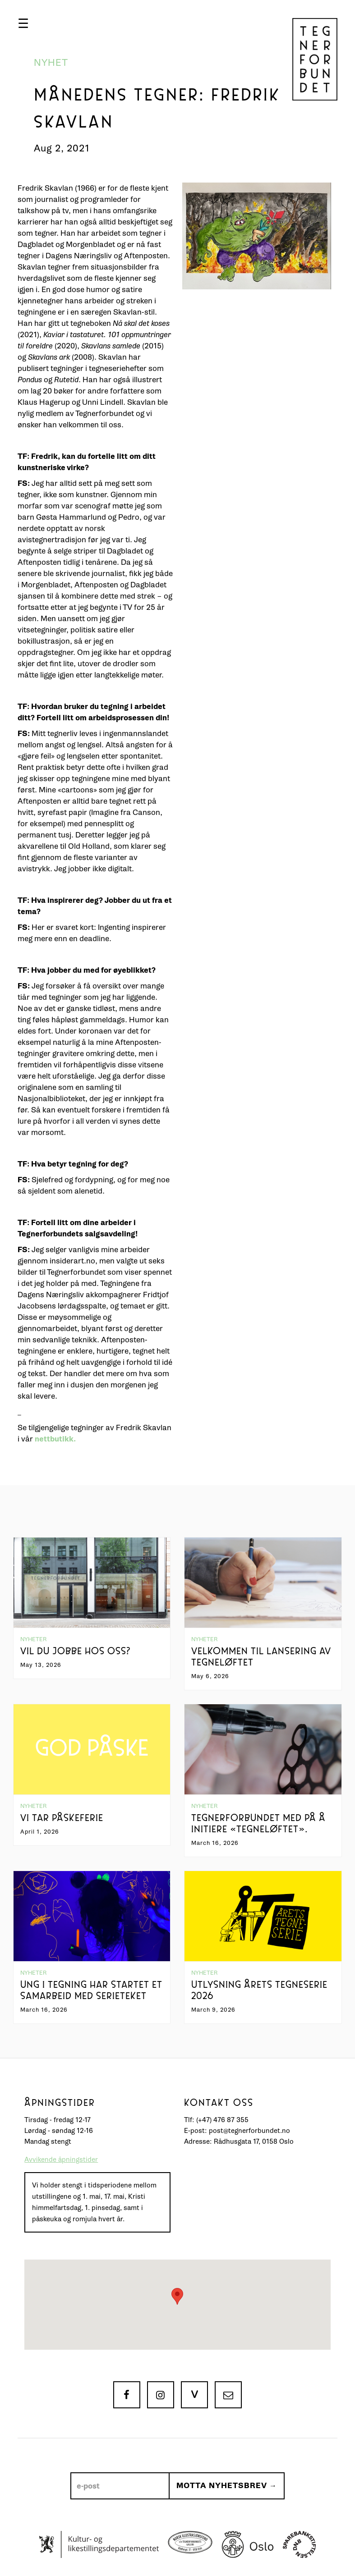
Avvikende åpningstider (61, 2159)
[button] (23, 23)
